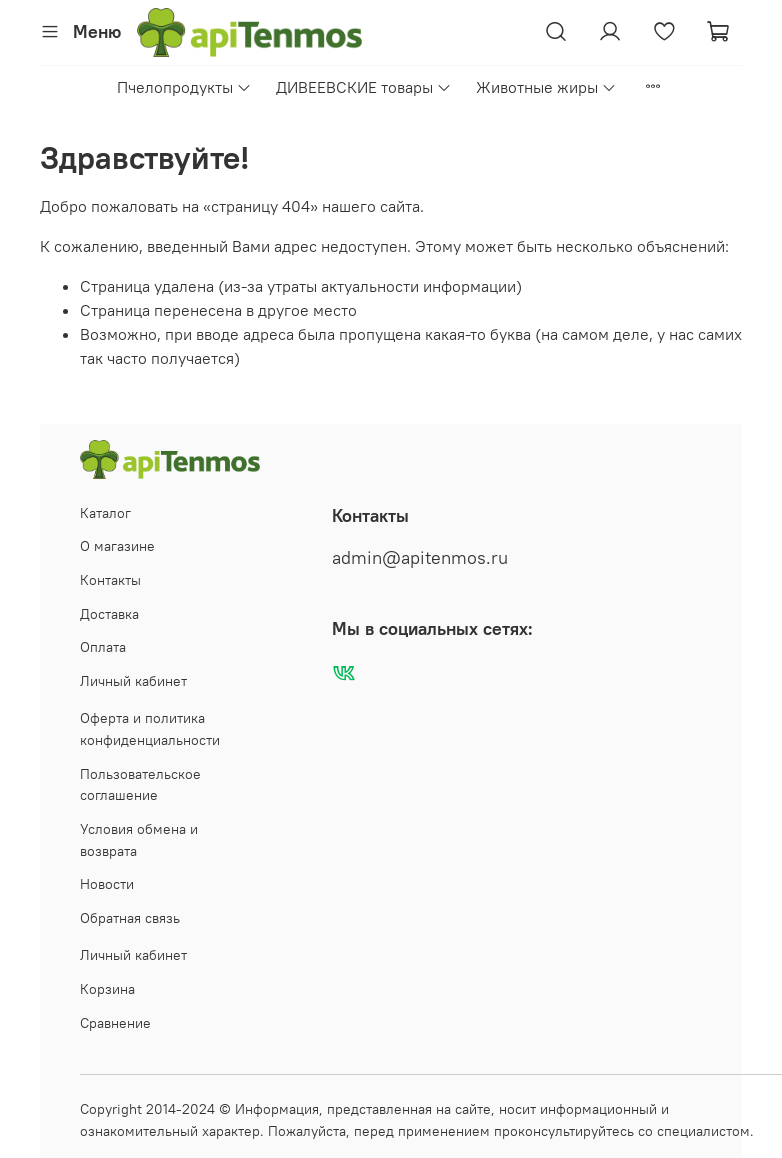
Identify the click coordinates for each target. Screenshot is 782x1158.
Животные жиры (546, 87)
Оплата (103, 647)
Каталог (105, 513)
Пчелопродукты (184, 87)
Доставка (109, 614)
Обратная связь (130, 918)
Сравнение (115, 1023)
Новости (107, 884)
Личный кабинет (133, 681)
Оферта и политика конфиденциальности (150, 729)
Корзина (107, 989)
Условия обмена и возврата (139, 840)
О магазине (117, 546)
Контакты (110, 580)
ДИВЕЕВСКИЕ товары (364, 87)
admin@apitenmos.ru (420, 558)
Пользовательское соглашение (140, 785)
